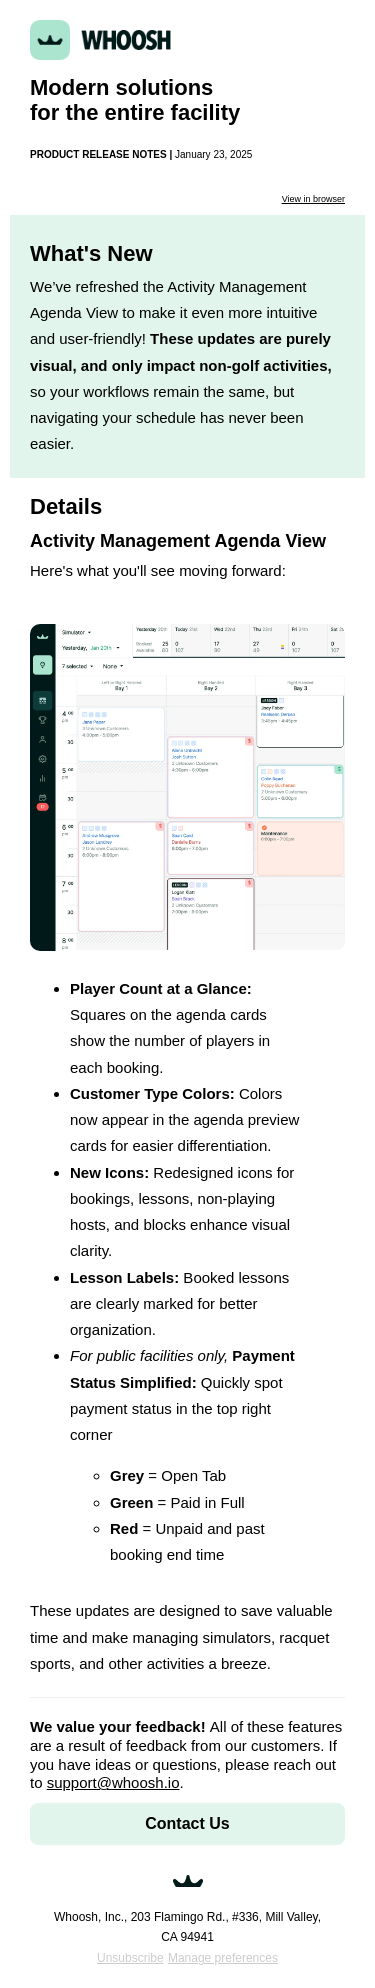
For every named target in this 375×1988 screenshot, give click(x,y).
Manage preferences (223, 1958)
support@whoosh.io (113, 1782)
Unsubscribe (130, 1958)
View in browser (313, 199)
